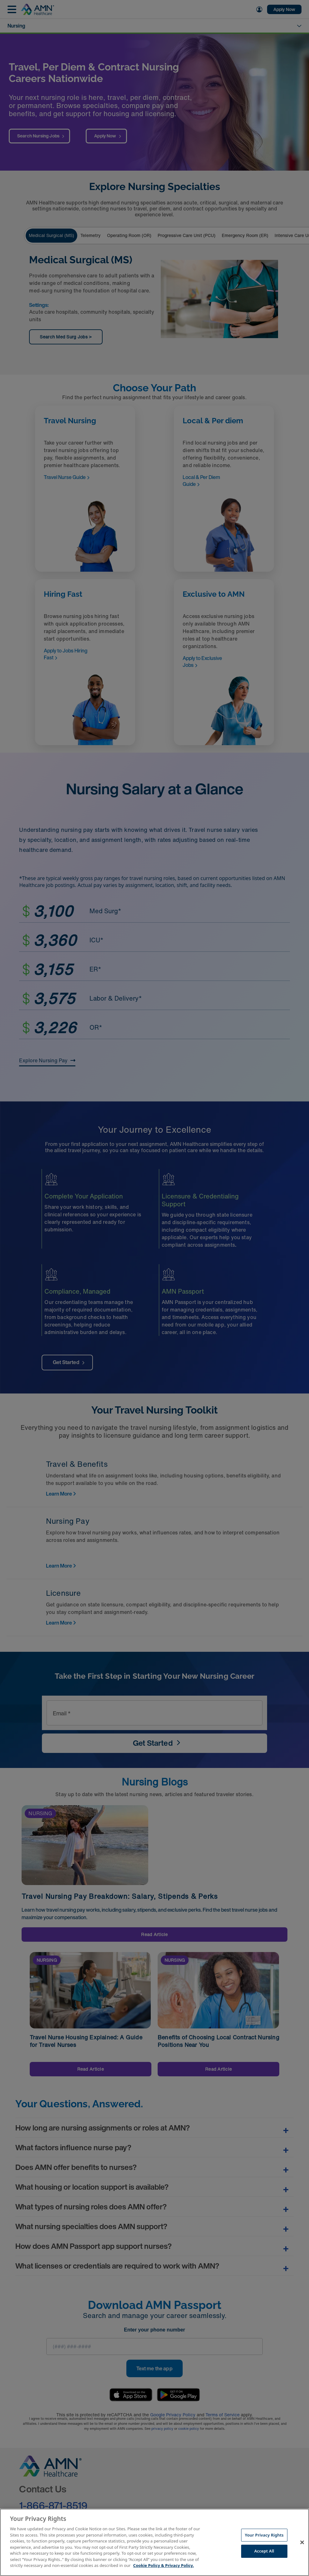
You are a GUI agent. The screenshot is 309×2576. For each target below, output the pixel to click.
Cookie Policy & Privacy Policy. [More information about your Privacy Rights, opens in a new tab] (163, 2565)
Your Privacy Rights (264, 2535)
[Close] (302, 2542)
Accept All (264, 2551)
